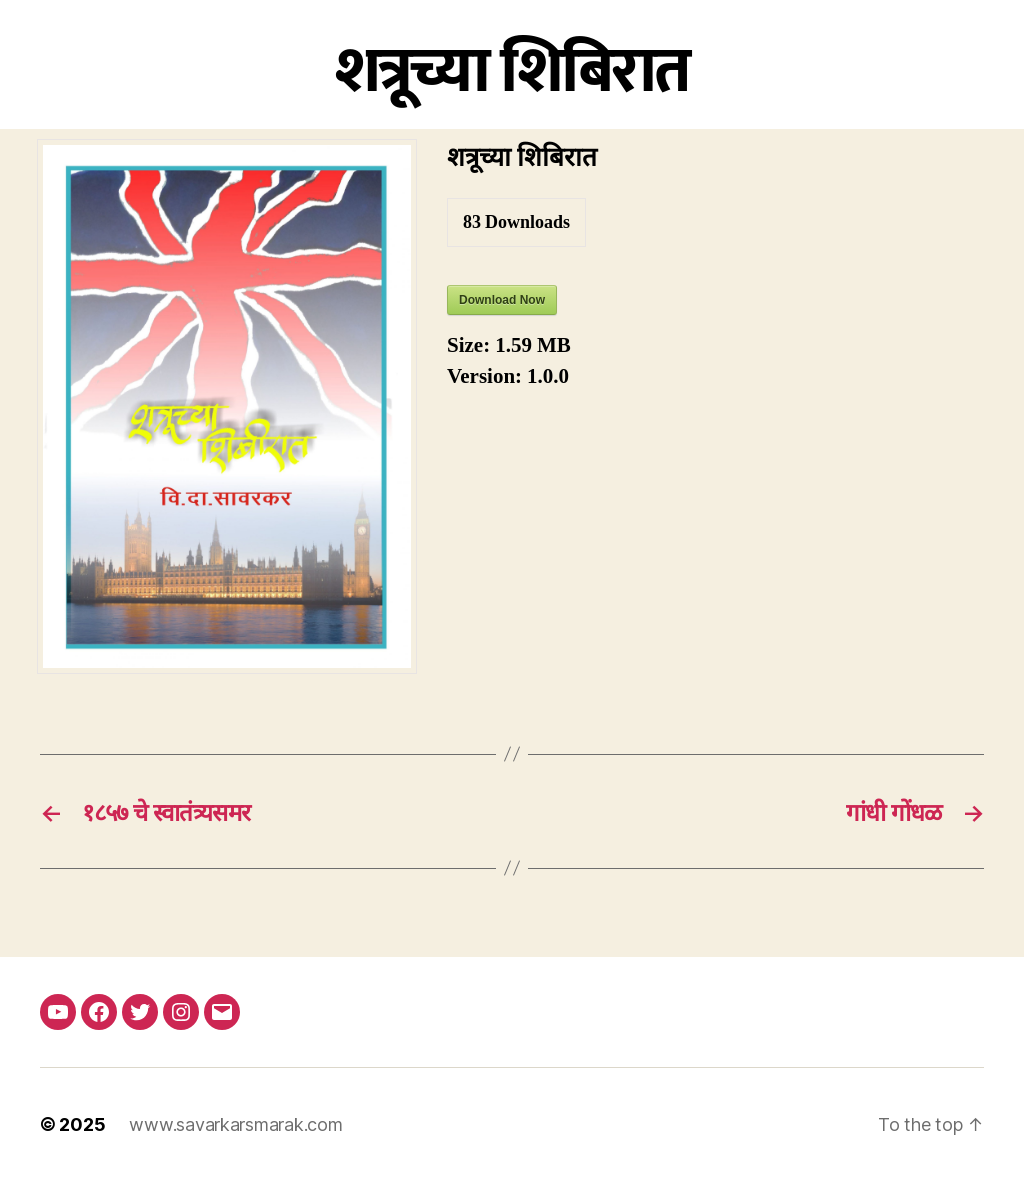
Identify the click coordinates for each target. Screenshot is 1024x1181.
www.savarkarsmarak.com (235, 1124)
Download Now (502, 300)
